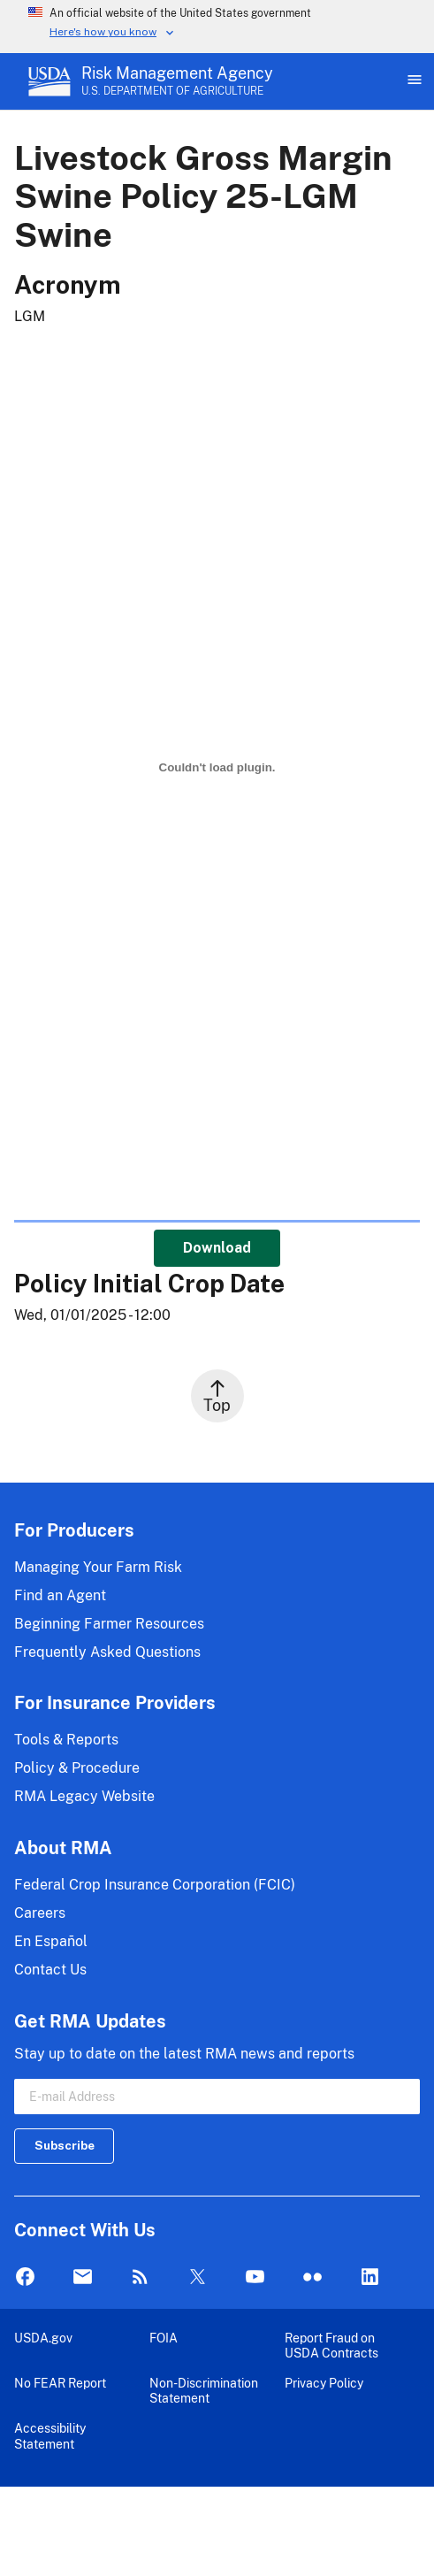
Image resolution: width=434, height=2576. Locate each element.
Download (217, 1247)
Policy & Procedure (77, 1768)
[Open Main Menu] (413, 81)
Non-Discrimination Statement (203, 2390)
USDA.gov (43, 2337)
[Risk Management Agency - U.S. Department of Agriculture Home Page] (177, 81)
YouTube (255, 2277)
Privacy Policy (324, 2382)
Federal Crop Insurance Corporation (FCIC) (154, 1884)
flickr (312, 2277)
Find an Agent (60, 1595)
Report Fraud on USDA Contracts (331, 2345)
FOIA (163, 2337)
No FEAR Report (60, 2382)
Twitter (198, 2277)
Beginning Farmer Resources (109, 1623)
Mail (83, 2277)
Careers (39, 1913)
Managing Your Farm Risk (98, 1567)
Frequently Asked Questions (107, 1652)
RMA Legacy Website (84, 1796)
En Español (51, 1941)
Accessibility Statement (50, 2435)
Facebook (25, 2277)
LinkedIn (370, 2277)
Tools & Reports (66, 1739)
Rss (140, 2277)
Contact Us (50, 1969)
